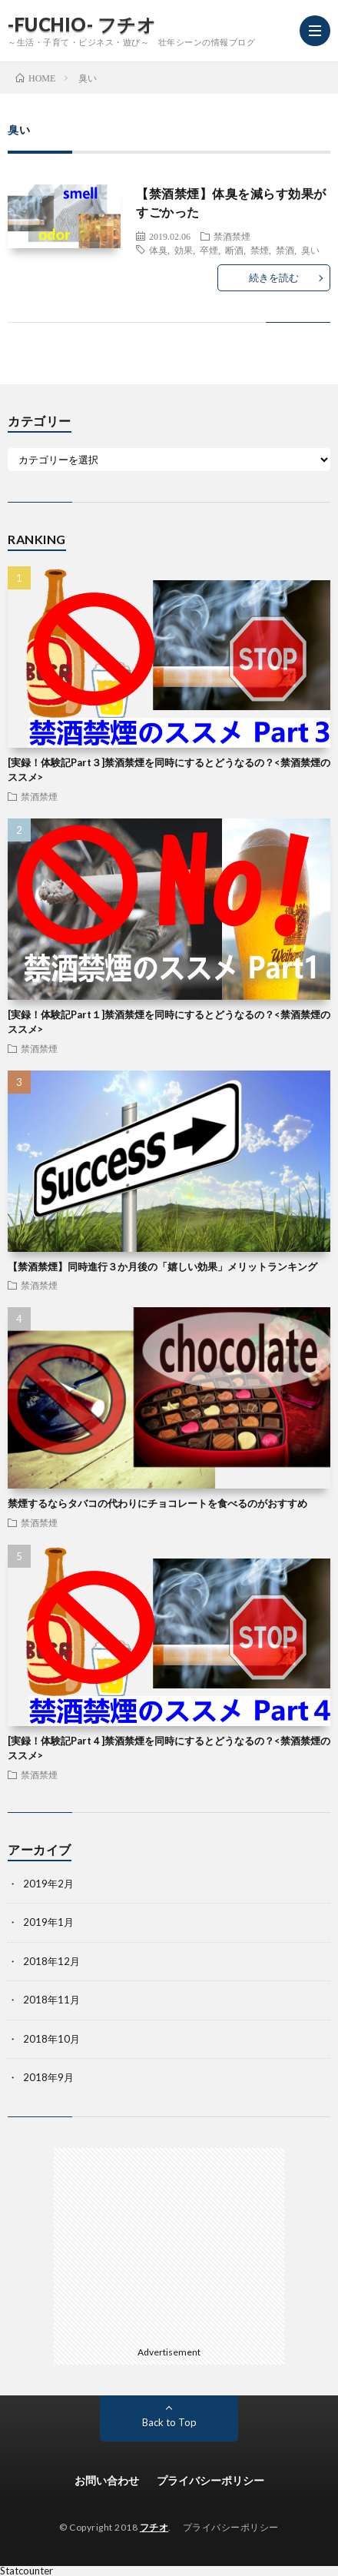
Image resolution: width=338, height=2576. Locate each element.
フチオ (154, 2527)
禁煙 (259, 249)
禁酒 (285, 249)
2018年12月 (51, 1961)
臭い (310, 249)
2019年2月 (48, 1883)
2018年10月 (51, 2039)
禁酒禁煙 (232, 236)
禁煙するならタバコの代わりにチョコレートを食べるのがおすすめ (157, 1503)
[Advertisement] (169, 2244)
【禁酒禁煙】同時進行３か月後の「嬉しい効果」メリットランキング (162, 1266)
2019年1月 (48, 1922)
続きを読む (274, 277)
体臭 (158, 249)
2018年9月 (48, 2077)
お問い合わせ (107, 2480)
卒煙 (209, 249)
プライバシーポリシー (210, 2480)
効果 (183, 249)
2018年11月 (51, 1999)
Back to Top (169, 2422)
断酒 (234, 249)
